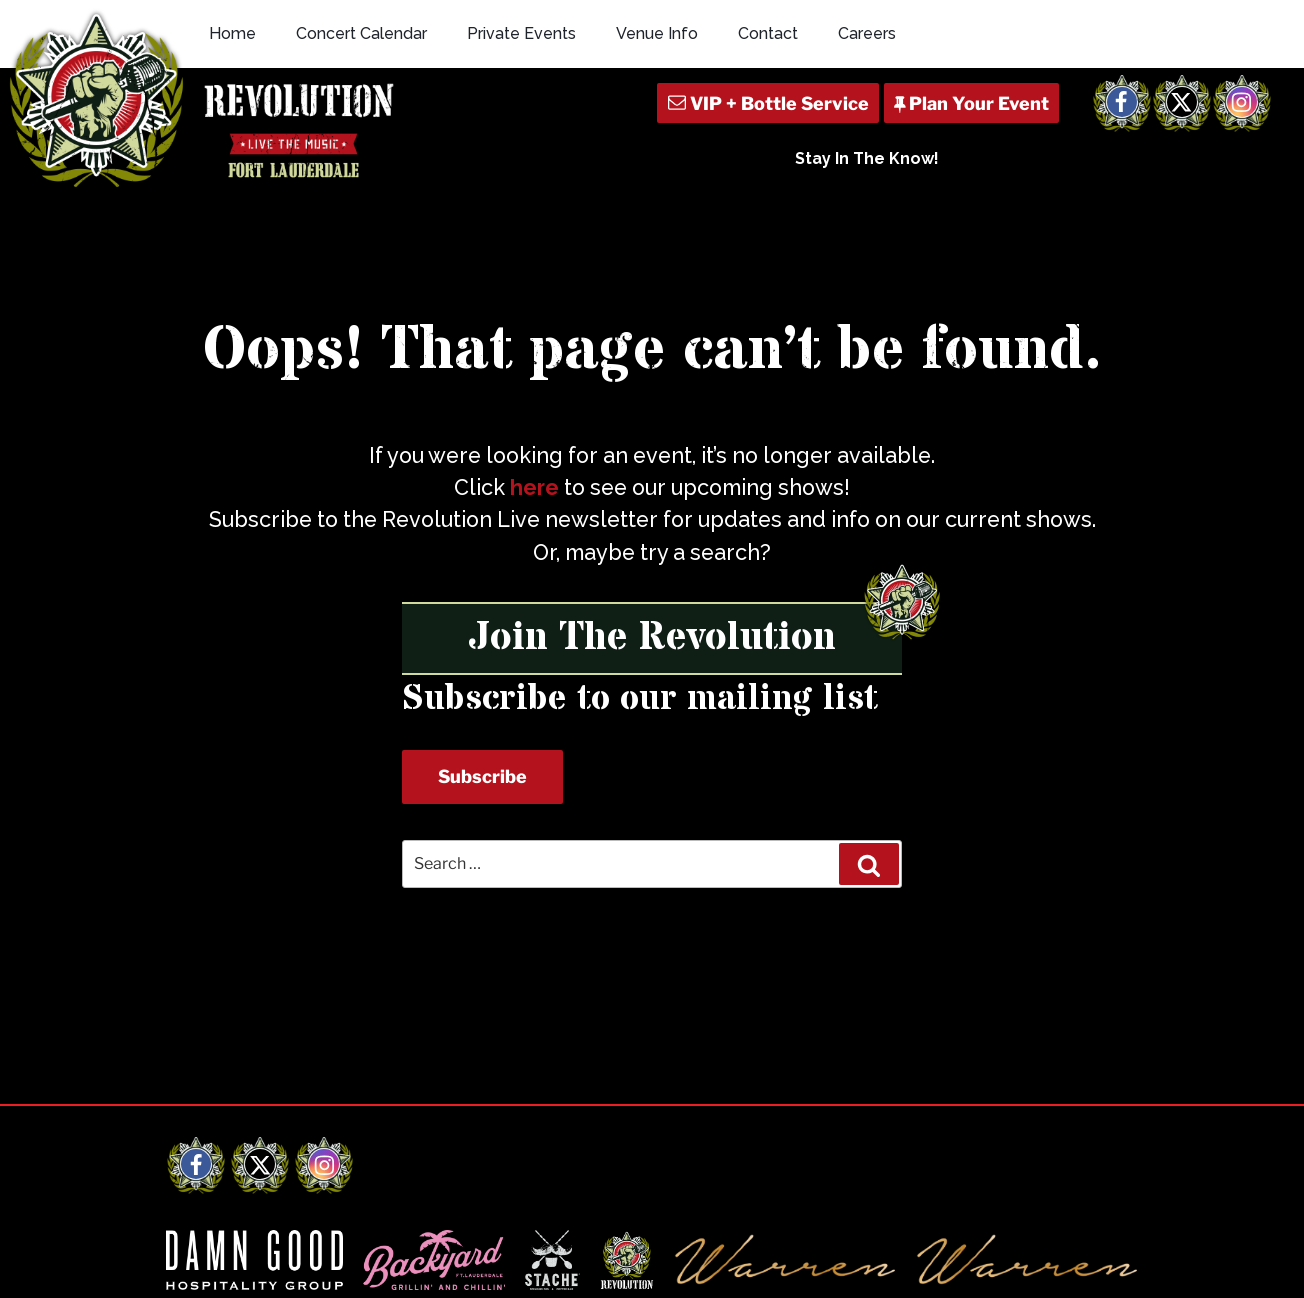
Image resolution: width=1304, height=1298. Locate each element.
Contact (768, 33)
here (534, 487)
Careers (867, 33)
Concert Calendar (361, 33)
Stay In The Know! (867, 158)
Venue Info (657, 33)
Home (232, 33)
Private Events (521, 33)
